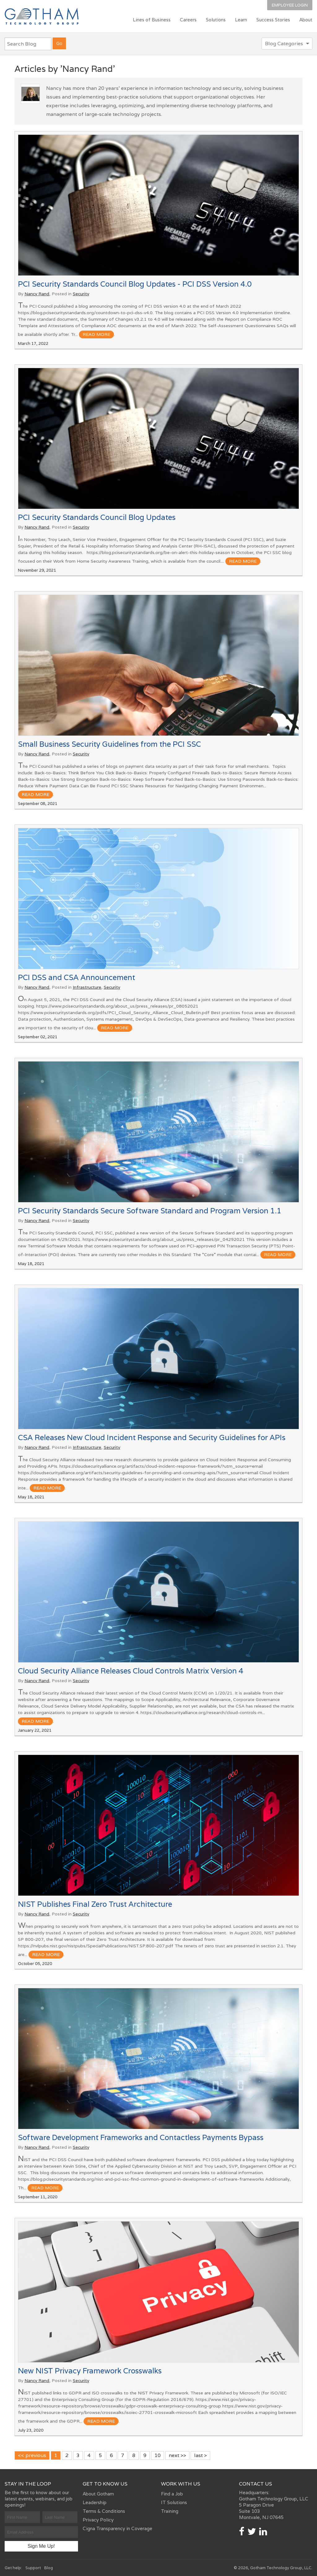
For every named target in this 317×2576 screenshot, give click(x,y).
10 (157, 2455)
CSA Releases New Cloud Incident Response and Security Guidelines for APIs (151, 1437)
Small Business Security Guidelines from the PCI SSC (109, 744)
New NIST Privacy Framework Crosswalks (90, 2371)
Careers (188, 20)
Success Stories (273, 20)
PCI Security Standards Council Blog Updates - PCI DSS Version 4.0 (135, 284)
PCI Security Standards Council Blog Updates (97, 517)
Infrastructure (87, 987)
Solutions (216, 20)
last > (200, 2455)
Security (81, 294)
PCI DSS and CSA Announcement (76, 977)
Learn (241, 20)
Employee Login (290, 5)
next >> (177, 2455)
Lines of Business (152, 20)
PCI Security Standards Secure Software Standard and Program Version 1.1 (149, 1210)
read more (96, 334)
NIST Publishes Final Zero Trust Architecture (95, 1904)
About (305, 20)
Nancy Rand (36, 294)
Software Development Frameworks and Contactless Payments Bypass (140, 2137)
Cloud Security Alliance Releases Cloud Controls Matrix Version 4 (130, 1671)
